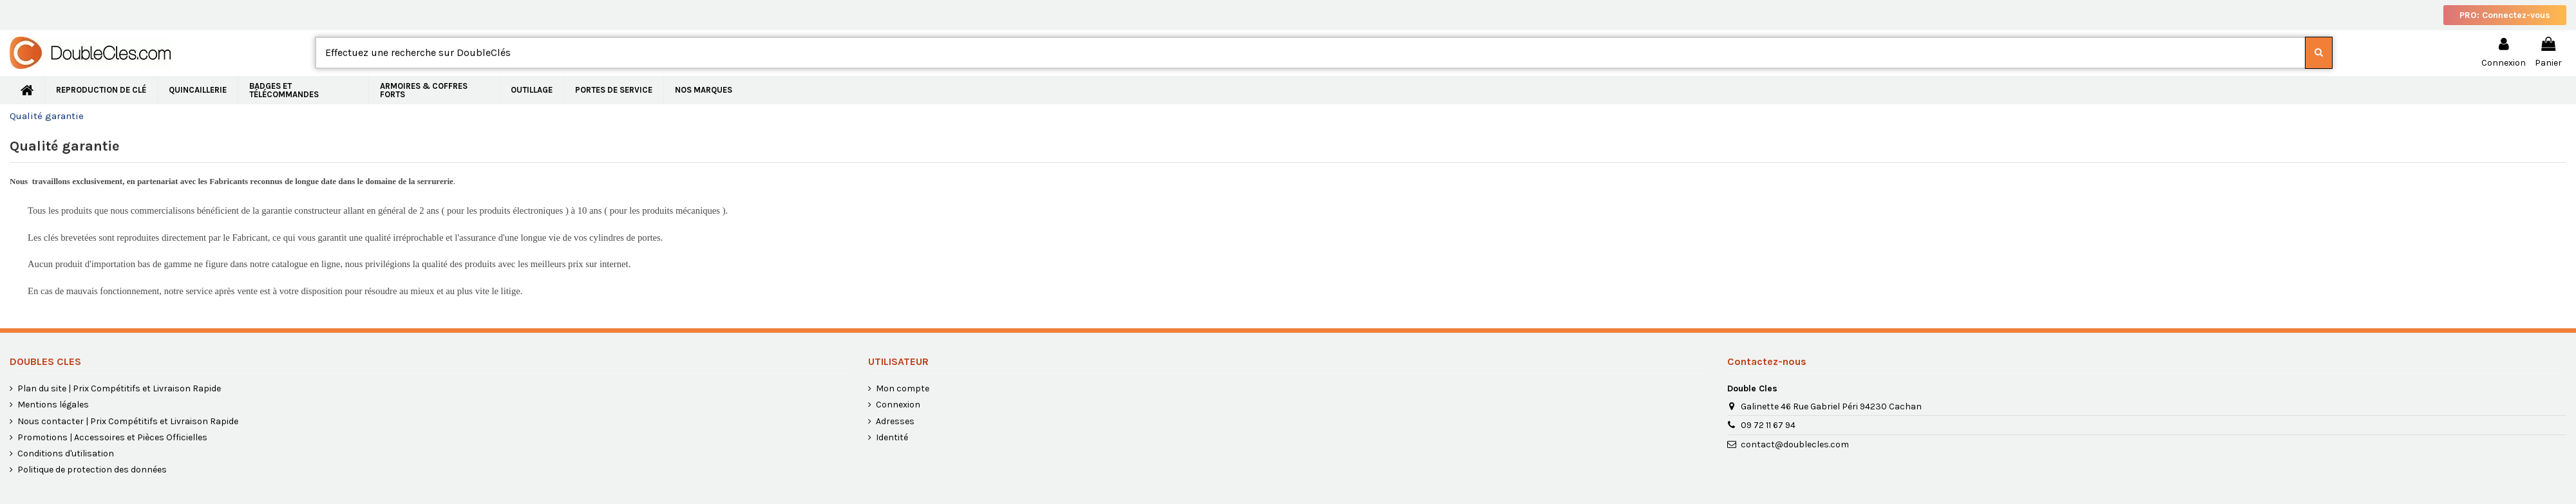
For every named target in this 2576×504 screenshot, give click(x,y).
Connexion (898, 404)
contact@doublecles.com (1795, 444)
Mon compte (902, 388)
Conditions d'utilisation (65, 453)
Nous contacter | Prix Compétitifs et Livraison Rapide (127, 421)
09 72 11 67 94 (1768, 425)
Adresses (895, 421)
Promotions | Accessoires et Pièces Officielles (112, 437)
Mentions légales (53, 404)
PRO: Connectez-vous (2504, 15)
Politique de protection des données (92, 469)
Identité (892, 437)
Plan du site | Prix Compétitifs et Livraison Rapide (119, 388)
